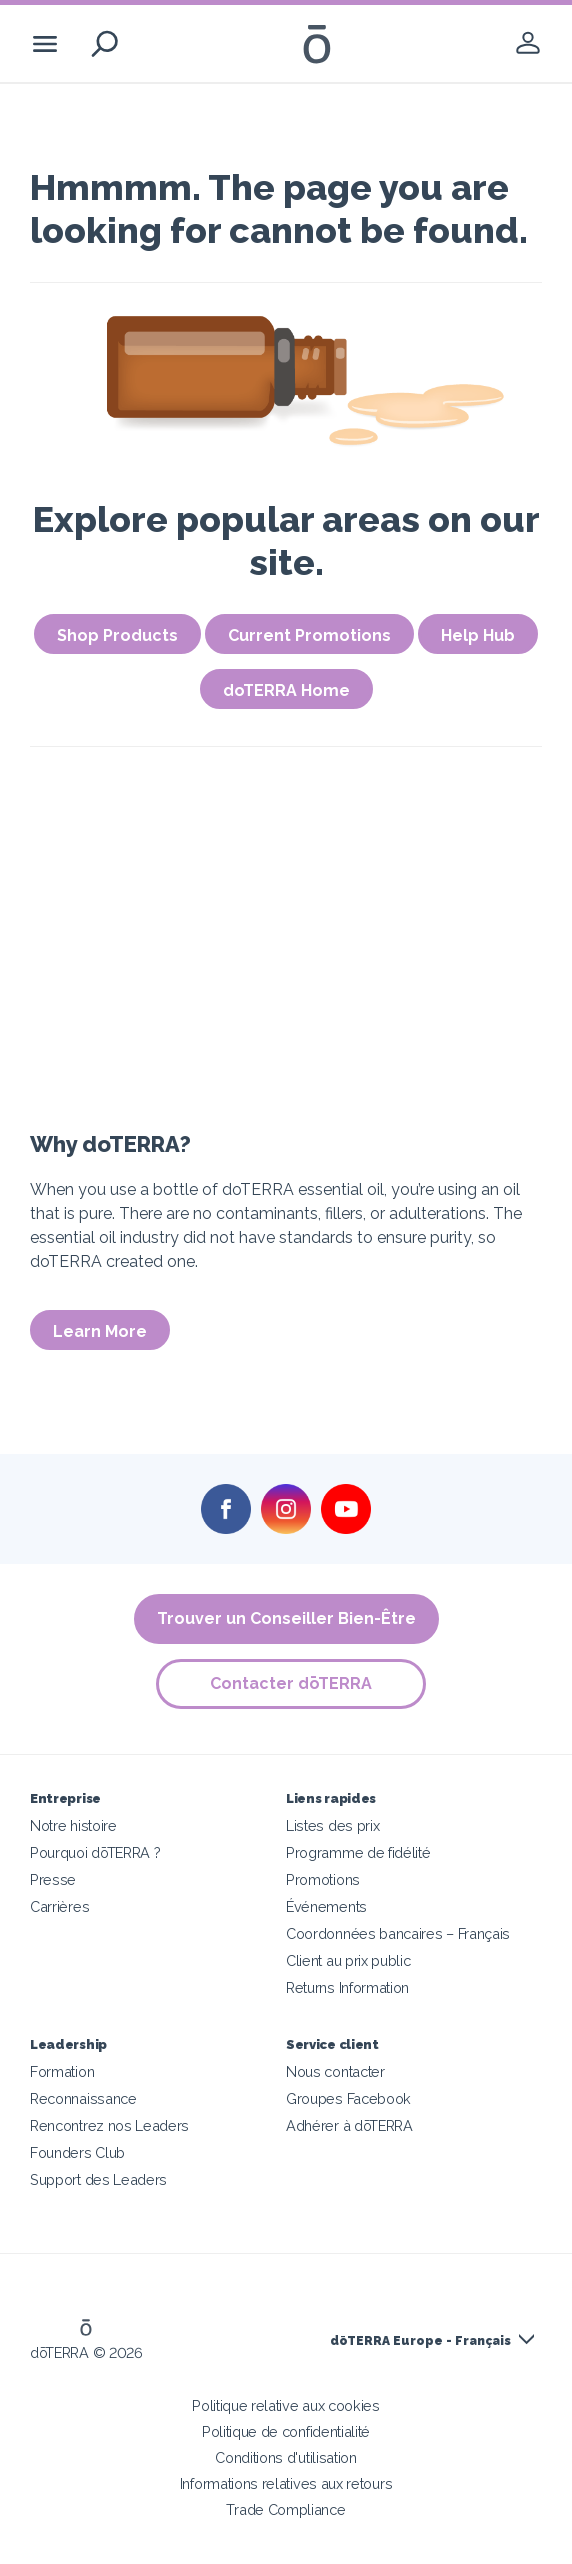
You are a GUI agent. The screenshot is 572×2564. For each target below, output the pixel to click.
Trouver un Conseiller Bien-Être (286, 1618)
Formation (62, 2071)
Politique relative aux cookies (286, 2405)
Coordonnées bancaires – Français (398, 1933)
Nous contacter (335, 2071)
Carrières (59, 1906)
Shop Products (117, 635)
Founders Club (77, 2152)
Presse (53, 1879)
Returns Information (347, 1987)
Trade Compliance (285, 2509)
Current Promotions (309, 635)
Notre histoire (73, 1825)
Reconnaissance (83, 2098)
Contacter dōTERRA (291, 1683)
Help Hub (478, 635)
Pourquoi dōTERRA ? (95, 1852)
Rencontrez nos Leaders (109, 2125)
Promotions (323, 1879)
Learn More (100, 1331)
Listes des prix (332, 1825)
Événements (326, 1906)
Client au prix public (348, 1960)
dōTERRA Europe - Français (420, 2341)
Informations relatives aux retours (286, 2483)
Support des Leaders (98, 2179)
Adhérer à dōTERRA (349, 2125)
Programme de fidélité (358, 1852)
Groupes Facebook (348, 2098)
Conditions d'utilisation (286, 2457)
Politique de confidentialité (286, 2431)
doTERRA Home (286, 690)
